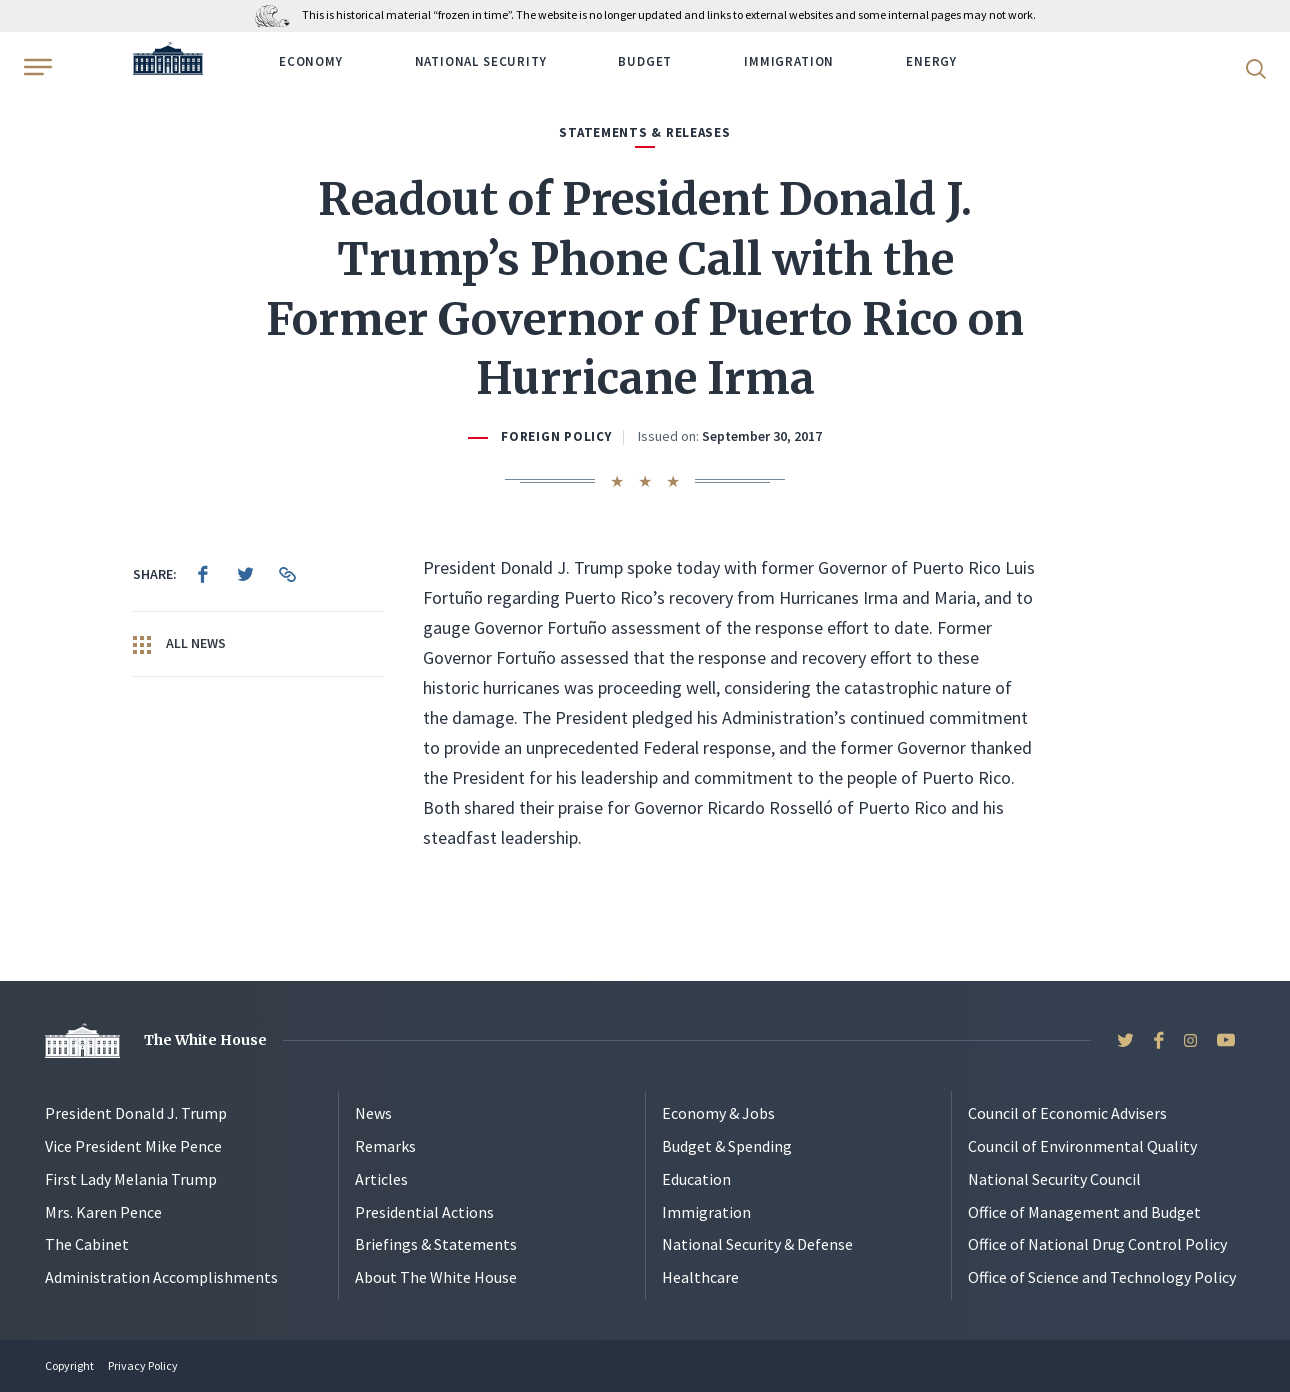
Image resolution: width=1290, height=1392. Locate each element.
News (373, 1113)
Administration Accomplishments (161, 1277)
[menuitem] (203, 574)
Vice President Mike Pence (133, 1146)
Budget (645, 61)
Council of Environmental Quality (1082, 1146)
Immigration (789, 61)
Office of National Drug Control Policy (1097, 1244)
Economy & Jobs (718, 1113)
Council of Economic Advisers (1067, 1113)
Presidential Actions (424, 1212)
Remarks (385, 1146)
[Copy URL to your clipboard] (287, 574)
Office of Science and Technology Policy (1102, 1277)
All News (179, 644)
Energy (931, 61)
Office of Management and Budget (1084, 1212)
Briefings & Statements (436, 1244)
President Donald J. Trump (136, 1113)
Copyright (69, 1365)
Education (696, 1179)
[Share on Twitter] (245, 574)
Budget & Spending (727, 1146)
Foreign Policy (556, 436)
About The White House (436, 1277)
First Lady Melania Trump (131, 1179)
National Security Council (1054, 1179)
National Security (481, 61)
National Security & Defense (757, 1244)
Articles (381, 1179)
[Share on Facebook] (203, 574)
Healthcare (700, 1277)
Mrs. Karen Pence (103, 1212)
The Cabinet (87, 1244)
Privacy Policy (143, 1365)
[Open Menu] (36, 67)
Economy (311, 61)
